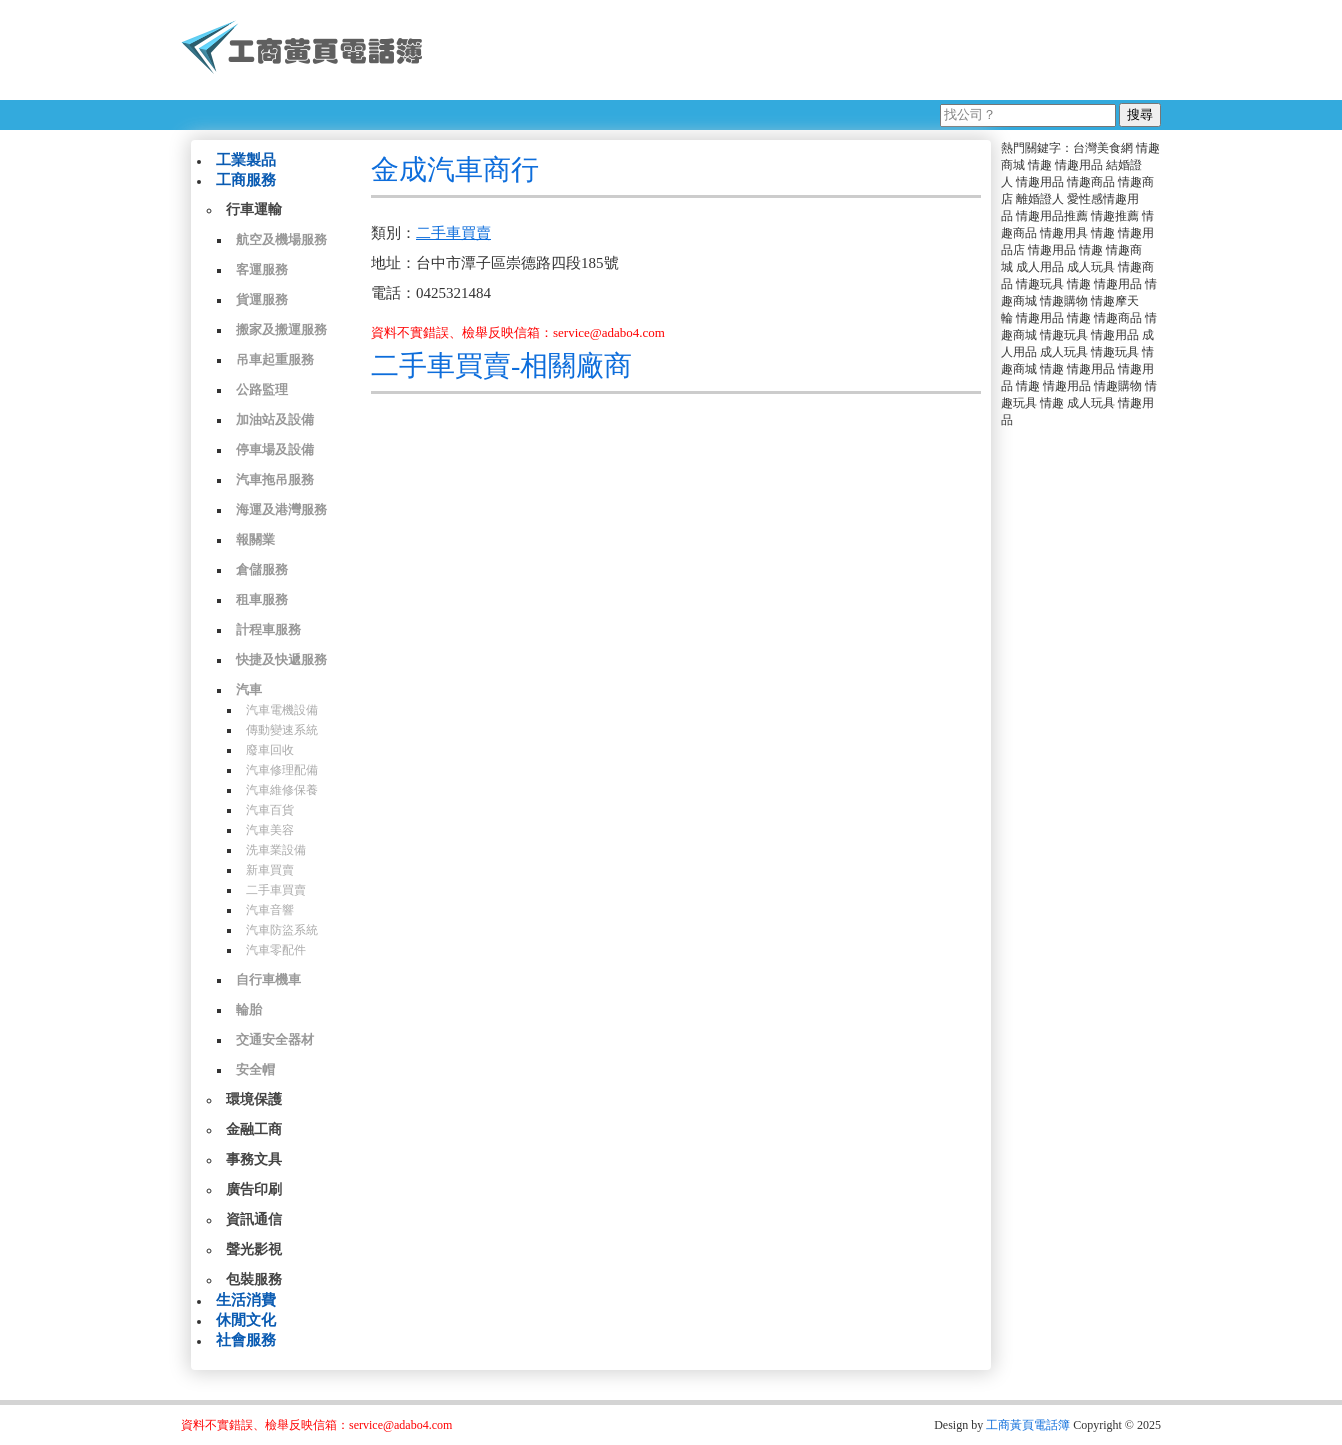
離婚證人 (1040, 199)
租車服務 (262, 599)
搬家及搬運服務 (281, 329)
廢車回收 (270, 750)
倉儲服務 (262, 569)
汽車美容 (270, 830)
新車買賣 (270, 870)
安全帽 (255, 1069)
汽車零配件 (276, 950)
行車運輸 (254, 209)
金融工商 (254, 1129)
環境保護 (254, 1099)
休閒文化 (246, 1320)
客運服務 (262, 269)
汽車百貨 (270, 810)
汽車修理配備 (282, 770)
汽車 (249, 689)
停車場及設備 (275, 449)
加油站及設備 (275, 419)
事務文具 (254, 1159)
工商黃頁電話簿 (1028, 1425)
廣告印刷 (254, 1189)
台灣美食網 (1103, 148)
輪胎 (249, 1009)
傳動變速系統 (282, 730)
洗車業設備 (276, 850)
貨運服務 (262, 299)
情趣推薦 (1115, 216)
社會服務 (246, 1340)
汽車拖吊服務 (275, 479)
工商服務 (246, 180)
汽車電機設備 (282, 710)
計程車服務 (268, 629)
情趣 (1040, 165)
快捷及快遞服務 (281, 659)
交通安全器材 (275, 1039)
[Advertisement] (800, 50)
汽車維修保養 (282, 790)
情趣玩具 (1040, 284)
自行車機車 (268, 979)
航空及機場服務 (281, 239)
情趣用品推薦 (1052, 216)
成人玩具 (1091, 267)
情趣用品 (1079, 165)
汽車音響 (270, 910)
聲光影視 (254, 1249)
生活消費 (246, 1300)
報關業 (255, 539)
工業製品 (246, 160)
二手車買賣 (276, 890)
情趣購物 (1064, 301)
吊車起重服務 (275, 359)
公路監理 (262, 389)
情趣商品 (1091, 182)
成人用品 (1040, 267)
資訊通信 (254, 1219)
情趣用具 (1064, 233)
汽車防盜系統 (282, 930)
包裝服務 (254, 1279)
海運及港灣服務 (281, 509)
